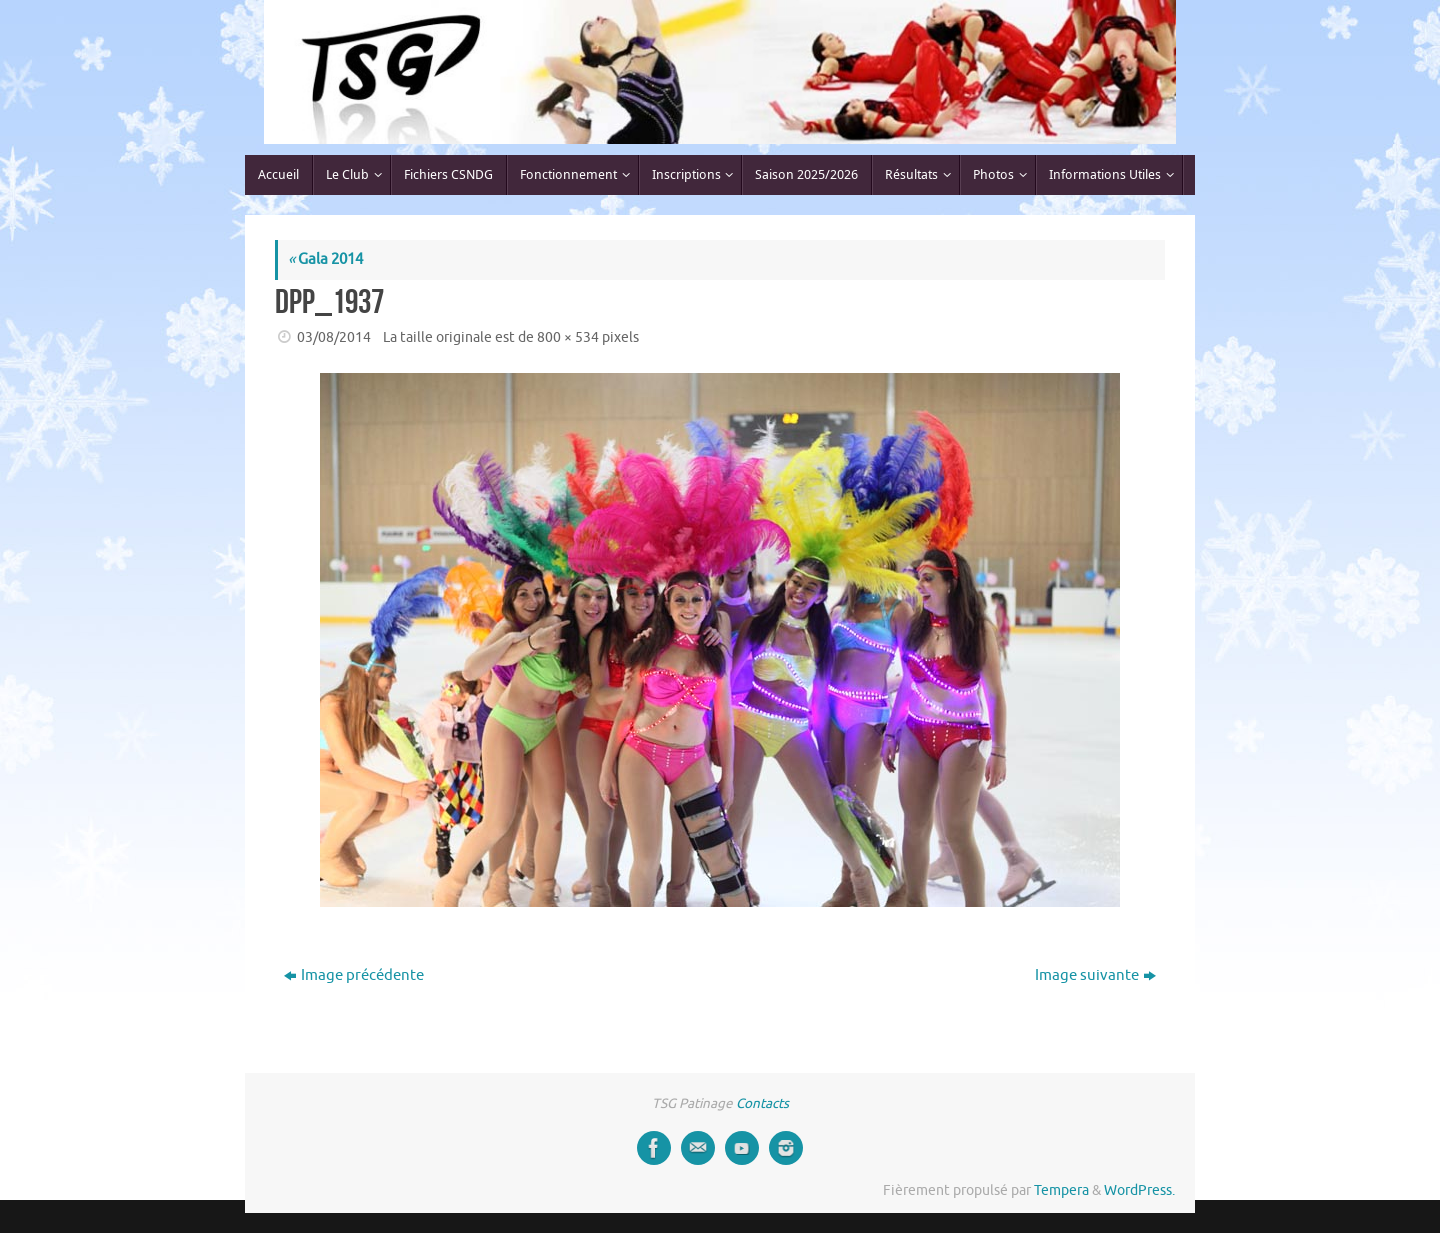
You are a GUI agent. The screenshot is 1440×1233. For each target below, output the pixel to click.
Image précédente (354, 975)
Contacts (762, 1103)
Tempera (1061, 1190)
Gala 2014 (325, 259)
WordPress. (1139, 1190)
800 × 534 (568, 337)
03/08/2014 (334, 337)
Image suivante (1095, 975)
